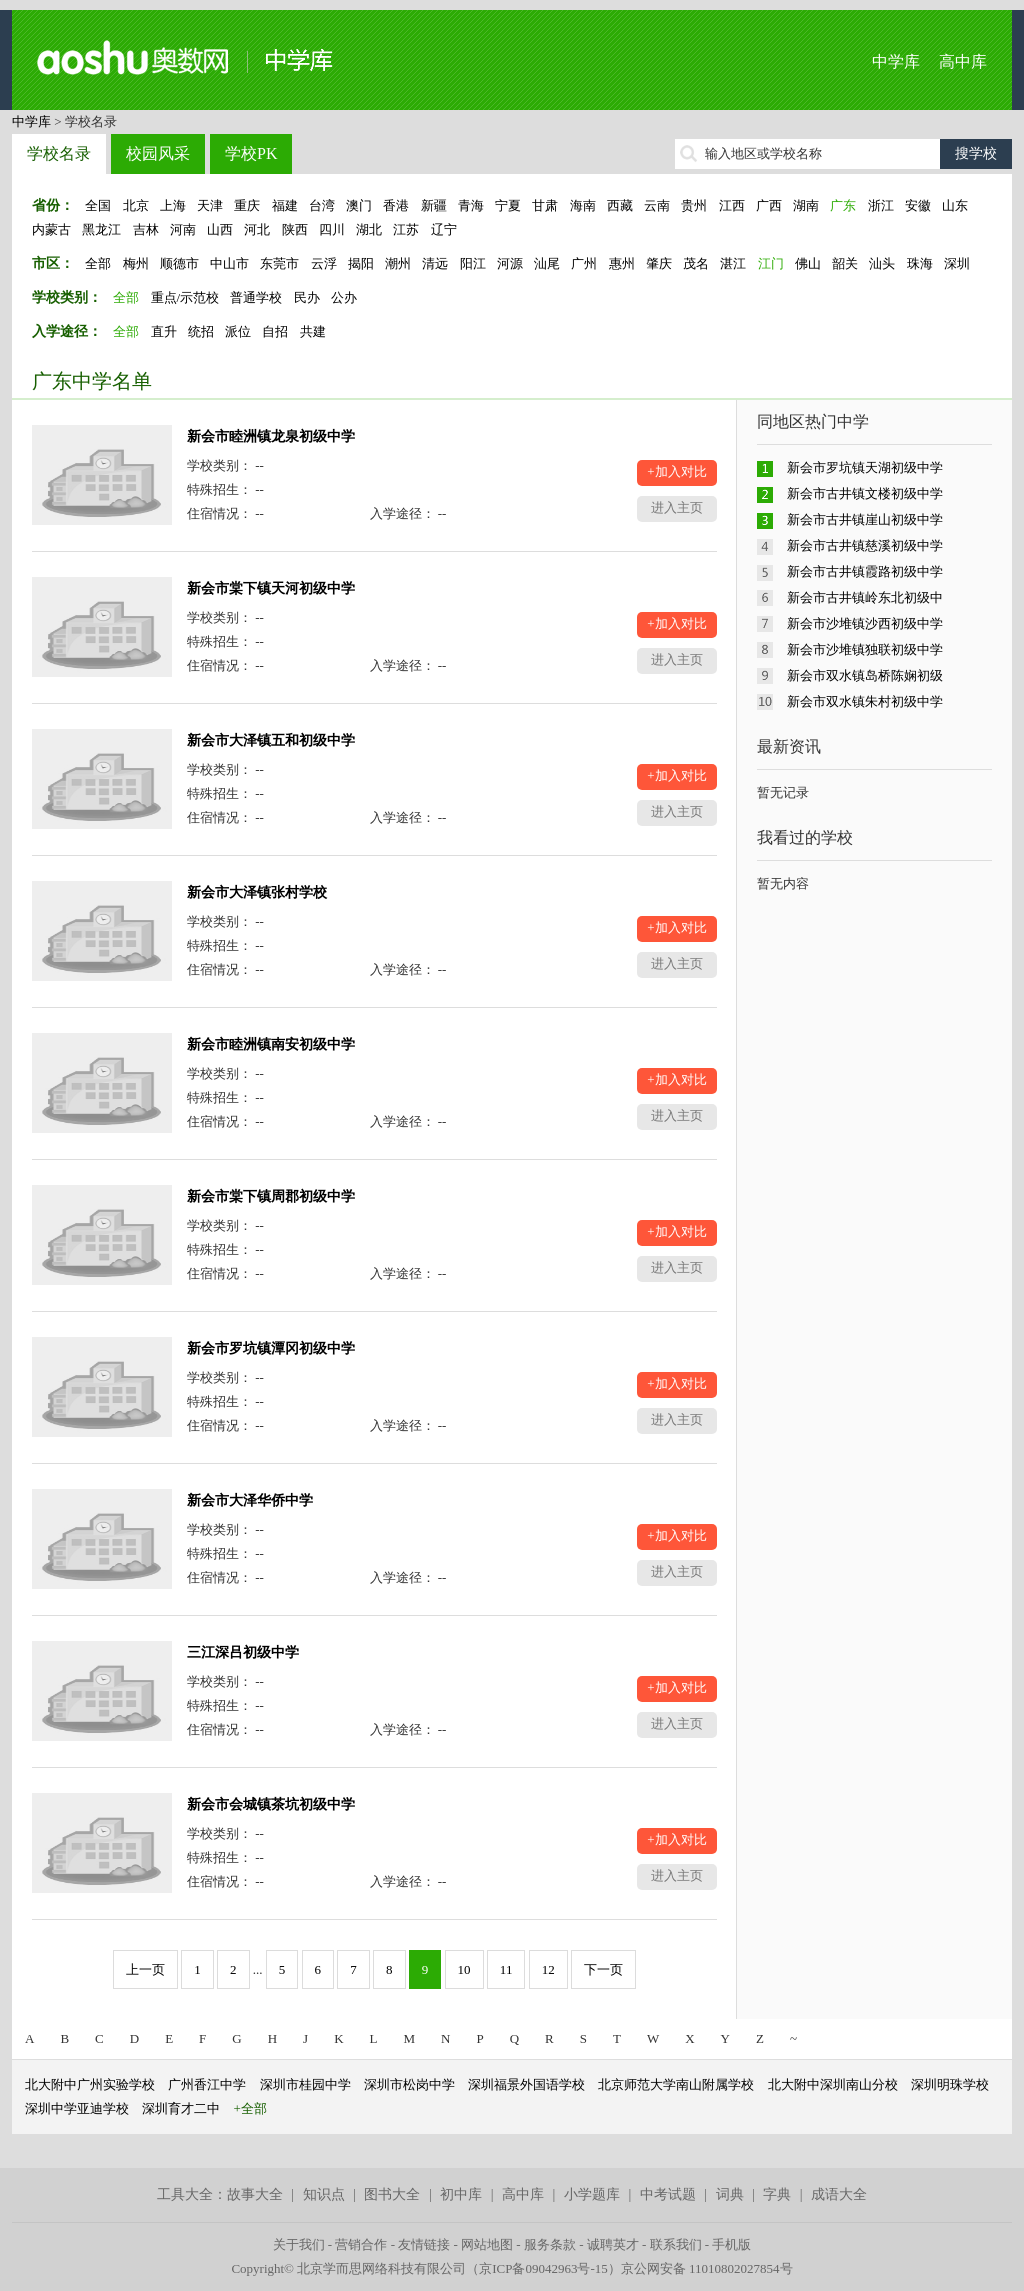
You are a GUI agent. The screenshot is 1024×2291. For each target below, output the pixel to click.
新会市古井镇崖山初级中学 (865, 519)
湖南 (806, 205)
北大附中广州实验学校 (90, 2084)
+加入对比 (676, 471)
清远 (435, 263)
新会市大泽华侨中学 (250, 1500)
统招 (201, 331)
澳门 (359, 205)
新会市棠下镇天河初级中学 (271, 588)
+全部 (250, 2108)
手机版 (731, 2244)
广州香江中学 (207, 2084)
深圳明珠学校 (950, 2084)
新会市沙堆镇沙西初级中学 (865, 623)
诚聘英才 (613, 2244)
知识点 (324, 2194)
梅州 (136, 263)
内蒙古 (51, 229)
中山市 (229, 263)
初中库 (461, 2194)
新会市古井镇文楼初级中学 (865, 493)
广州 (584, 263)
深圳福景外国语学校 (526, 2084)
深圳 (957, 263)
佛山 (808, 263)
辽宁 (444, 229)
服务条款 (550, 2244)
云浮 (324, 263)
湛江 (733, 263)
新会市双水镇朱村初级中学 (865, 701)
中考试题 (668, 2194)
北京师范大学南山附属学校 (676, 2084)
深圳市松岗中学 (409, 2084)
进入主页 (677, 507)
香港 (396, 205)
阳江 (473, 263)
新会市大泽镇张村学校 (257, 892)
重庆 (247, 205)
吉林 (146, 229)
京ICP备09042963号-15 (543, 2268)
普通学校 (256, 297)
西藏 (620, 205)
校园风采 (158, 153)
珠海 (920, 263)
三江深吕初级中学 (243, 1652)
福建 (285, 205)
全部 (98, 263)
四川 (332, 229)
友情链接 (424, 2244)
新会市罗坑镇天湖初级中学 (865, 467)
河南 (183, 229)
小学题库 (592, 2194)
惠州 (622, 263)
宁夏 (508, 205)
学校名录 (59, 153)
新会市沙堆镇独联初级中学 (865, 649)
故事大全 (255, 2194)
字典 (777, 2194)
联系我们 (676, 2244)
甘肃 (545, 205)
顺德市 (179, 263)
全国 (98, 205)
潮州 (398, 263)
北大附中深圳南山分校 (833, 2084)
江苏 (406, 229)
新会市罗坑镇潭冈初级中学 (271, 1348)
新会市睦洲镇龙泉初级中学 (271, 436)
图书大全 (392, 2194)
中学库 (896, 61)
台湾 (322, 205)
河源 (510, 263)
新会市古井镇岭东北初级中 (865, 597)
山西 (220, 229)
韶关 (845, 263)
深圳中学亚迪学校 (77, 2108)
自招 (275, 331)
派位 (238, 331)
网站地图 (487, 2244)
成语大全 (839, 2194)
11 (506, 1969)
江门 (771, 263)
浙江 (881, 205)
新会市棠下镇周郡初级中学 (271, 1196)
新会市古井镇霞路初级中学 (865, 571)
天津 (210, 205)
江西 (732, 205)
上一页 (145, 1969)
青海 (471, 205)
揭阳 (361, 263)
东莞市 (279, 263)
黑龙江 (101, 229)
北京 (136, 205)
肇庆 (659, 263)
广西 (769, 205)
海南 (583, 205)
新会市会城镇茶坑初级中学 (271, 1804)
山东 (955, 205)
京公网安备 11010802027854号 (707, 2268)
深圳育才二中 (181, 2108)
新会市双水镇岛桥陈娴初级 (865, 675)
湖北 (369, 229)
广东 (843, 205)
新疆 (434, 205)
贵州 (694, 205)
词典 (730, 2194)
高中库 (963, 61)
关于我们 (299, 2244)
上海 (173, 205)
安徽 (918, 205)
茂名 (696, 263)
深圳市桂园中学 (305, 2084)
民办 (307, 297)
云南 (657, 205)
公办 (344, 297)
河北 (257, 229)
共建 (313, 331)
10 (464, 1969)
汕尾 (547, 263)
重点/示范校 (185, 297)
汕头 (882, 263)
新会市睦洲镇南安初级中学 (271, 1044)
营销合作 (361, 2244)
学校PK (251, 153)
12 (548, 1969)
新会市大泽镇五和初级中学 (271, 740)
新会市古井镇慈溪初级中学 (865, 545)
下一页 (603, 1969)
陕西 (295, 229)
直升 (164, 331)
